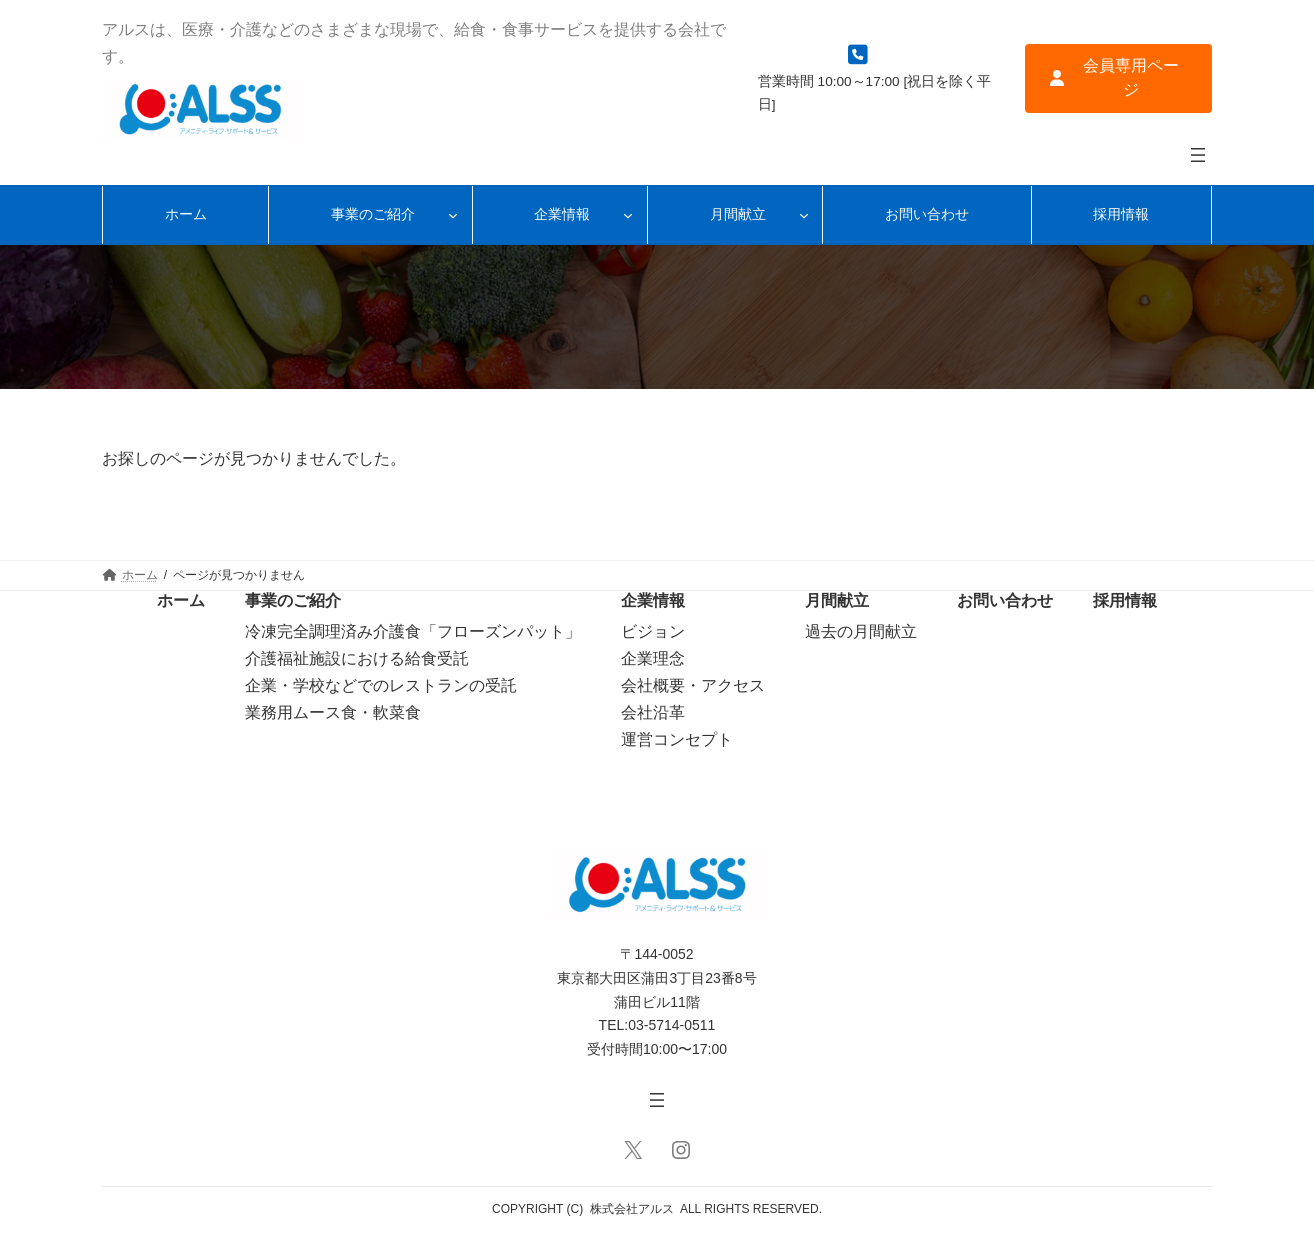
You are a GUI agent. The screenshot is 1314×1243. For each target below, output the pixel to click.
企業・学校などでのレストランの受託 (381, 685)
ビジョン (653, 631)
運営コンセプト (677, 739)
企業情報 (653, 600)
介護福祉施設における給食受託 (357, 658)
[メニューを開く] (1198, 155)
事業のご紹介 (293, 600)
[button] (1118, 78)
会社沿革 (653, 712)
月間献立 (837, 600)
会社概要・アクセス (693, 685)
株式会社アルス (632, 1209)
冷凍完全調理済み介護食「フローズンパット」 (413, 631)
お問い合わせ (1005, 600)
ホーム (181, 600)
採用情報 (1125, 600)
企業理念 (653, 658)
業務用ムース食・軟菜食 (333, 712)
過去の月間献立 (861, 631)
